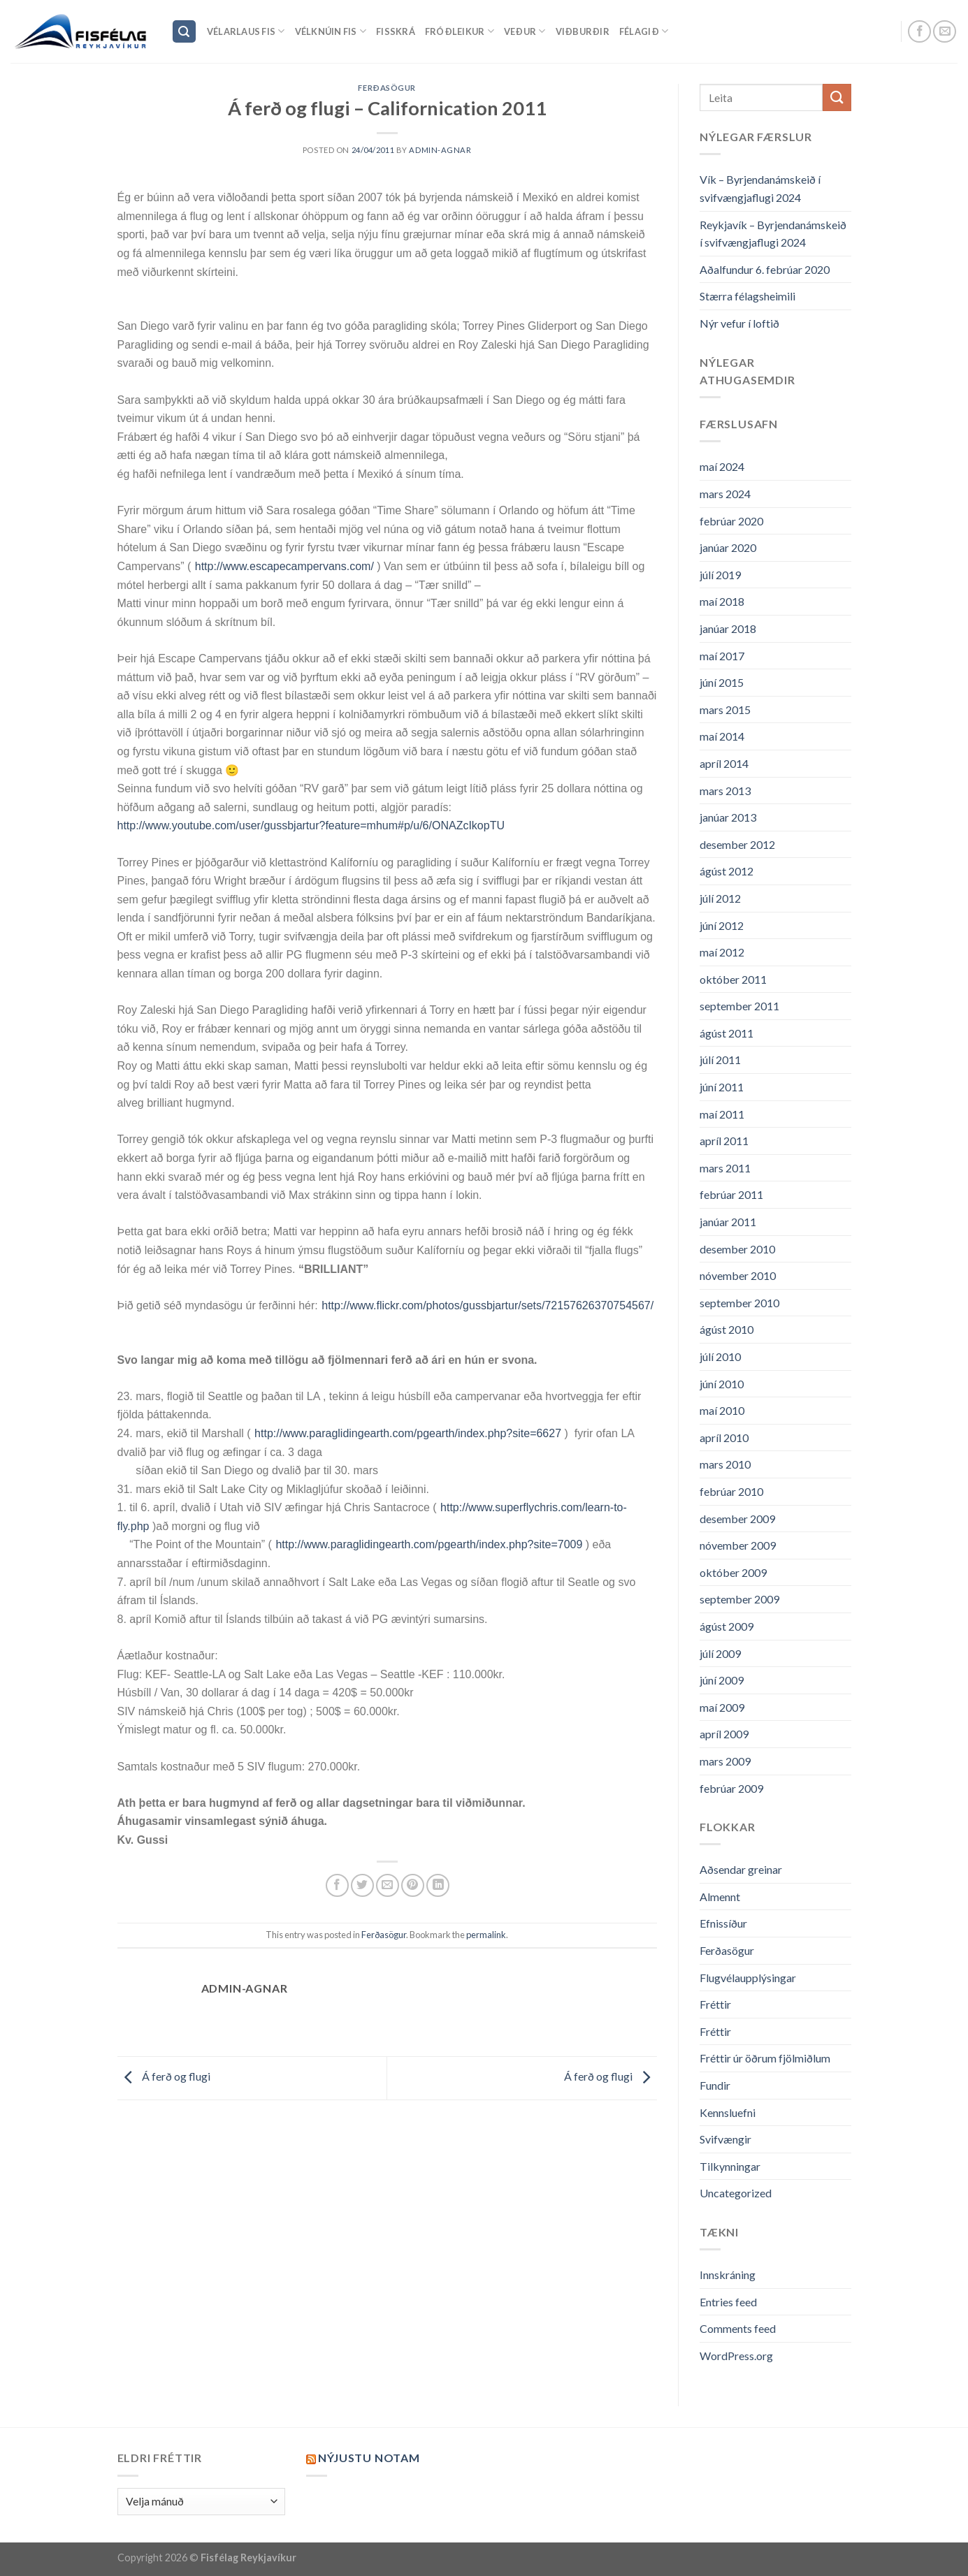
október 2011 (733, 979)
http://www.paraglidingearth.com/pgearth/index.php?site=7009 (428, 1544)
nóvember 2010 (738, 1275)
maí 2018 (722, 601)
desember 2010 (737, 1249)
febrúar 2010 (731, 1491)
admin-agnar (440, 149)
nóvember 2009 (738, 1545)
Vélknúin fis (331, 31)
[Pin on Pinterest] (412, 1885)
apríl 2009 (724, 1733)
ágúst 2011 (726, 1033)
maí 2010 (722, 1410)
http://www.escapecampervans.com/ (284, 566)
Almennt (720, 1896)
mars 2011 (725, 1167)
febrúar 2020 (731, 520)
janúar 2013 (728, 817)
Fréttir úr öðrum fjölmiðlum (765, 2058)
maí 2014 (722, 736)
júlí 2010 (720, 1356)
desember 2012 (737, 844)
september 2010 (739, 1302)
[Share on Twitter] (362, 1885)
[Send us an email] (944, 31)
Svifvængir (725, 2139)
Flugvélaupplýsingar (748, 1977)
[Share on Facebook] (337, 1885)
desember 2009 (737, 1518)
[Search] (184, 31)
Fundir (715, 2085)
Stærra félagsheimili (747, 296)
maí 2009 (722, 1707)
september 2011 (739, 1005)
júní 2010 (722, 1383)
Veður (525, 31)
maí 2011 (722, 1114)
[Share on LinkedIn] (437, 1885)
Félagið (643, 31)
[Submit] (837, 97)
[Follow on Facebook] (919, 31)
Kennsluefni (728, 2112)
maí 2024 (722, 466)
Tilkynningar (730, 2166)
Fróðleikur (459, 31)
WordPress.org (736, 2355)
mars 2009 (725, 1761)
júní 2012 (722, 925)
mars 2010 (725, 1464)
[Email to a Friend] (387, 1885)
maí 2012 (722, 952)
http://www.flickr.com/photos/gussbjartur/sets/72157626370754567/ (487, 1305)
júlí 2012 (720, 898)
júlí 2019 (720, 574)
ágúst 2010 (726, 1329)
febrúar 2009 (731, 1788)
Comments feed (738, 2328)
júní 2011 (722, 1086)
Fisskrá (395, 31)
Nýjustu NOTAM (368, 2457)
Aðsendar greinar (741, 1869)
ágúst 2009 (726, 1626)
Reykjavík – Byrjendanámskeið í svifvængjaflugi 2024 (773, 233)
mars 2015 (725, 709)
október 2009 (733, 1572)
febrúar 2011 (731, 1194)
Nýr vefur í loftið (739, 323)
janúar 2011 (728, 1221)
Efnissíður (723, 1923)
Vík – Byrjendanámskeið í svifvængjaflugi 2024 (760, 188)
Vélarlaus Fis (246, 31)
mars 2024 (725, 493)
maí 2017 (722, 655)
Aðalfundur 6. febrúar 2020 (765, 269)
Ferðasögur (387, 87)
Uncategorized (736, 2192)
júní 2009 (722, 1680)
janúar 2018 (728, 628)
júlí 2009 (720, 1653)
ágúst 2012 (726, 871)
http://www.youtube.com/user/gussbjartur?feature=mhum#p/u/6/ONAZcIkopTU (311, 825)
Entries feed (728, 2301)
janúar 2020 (728, 547)
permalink (486, 1934)
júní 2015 (722, 682)
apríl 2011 (724, 1140)
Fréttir (715, 2004)
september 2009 (739, 1599)
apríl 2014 (724, 763)
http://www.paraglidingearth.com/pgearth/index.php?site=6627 (407, 1433)
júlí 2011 (720, 1059)
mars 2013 (725, 790)
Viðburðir (582, 31)
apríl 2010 (724, 1437)
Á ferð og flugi (163, 2076)
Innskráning (728, 2274)
